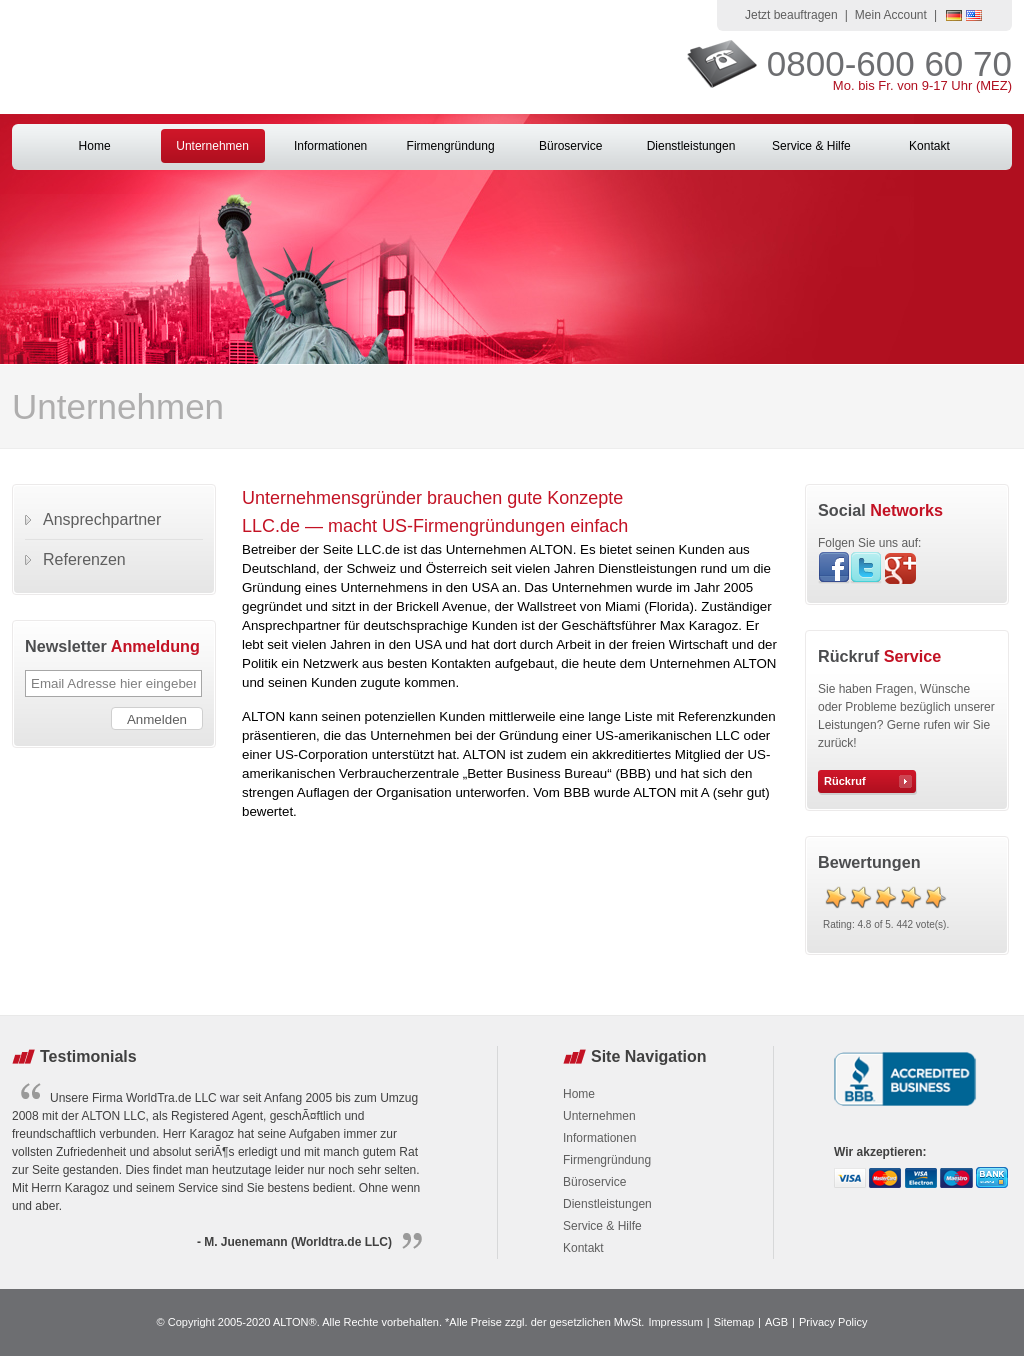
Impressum (675, 1322)
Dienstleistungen (691, 146)
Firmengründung (451, 146)
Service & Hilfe (811, 146)
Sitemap (734, 1322)
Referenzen (84, 559)
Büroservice (570, 146)
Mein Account (891, 15)
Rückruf (845, 781)
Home (95, 146)
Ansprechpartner (102, 519)
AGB (776, 1322)
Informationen (330, 146)
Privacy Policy (833, 1322)
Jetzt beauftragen (791, 15)
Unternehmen (212, 146)
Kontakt (929, 146)
